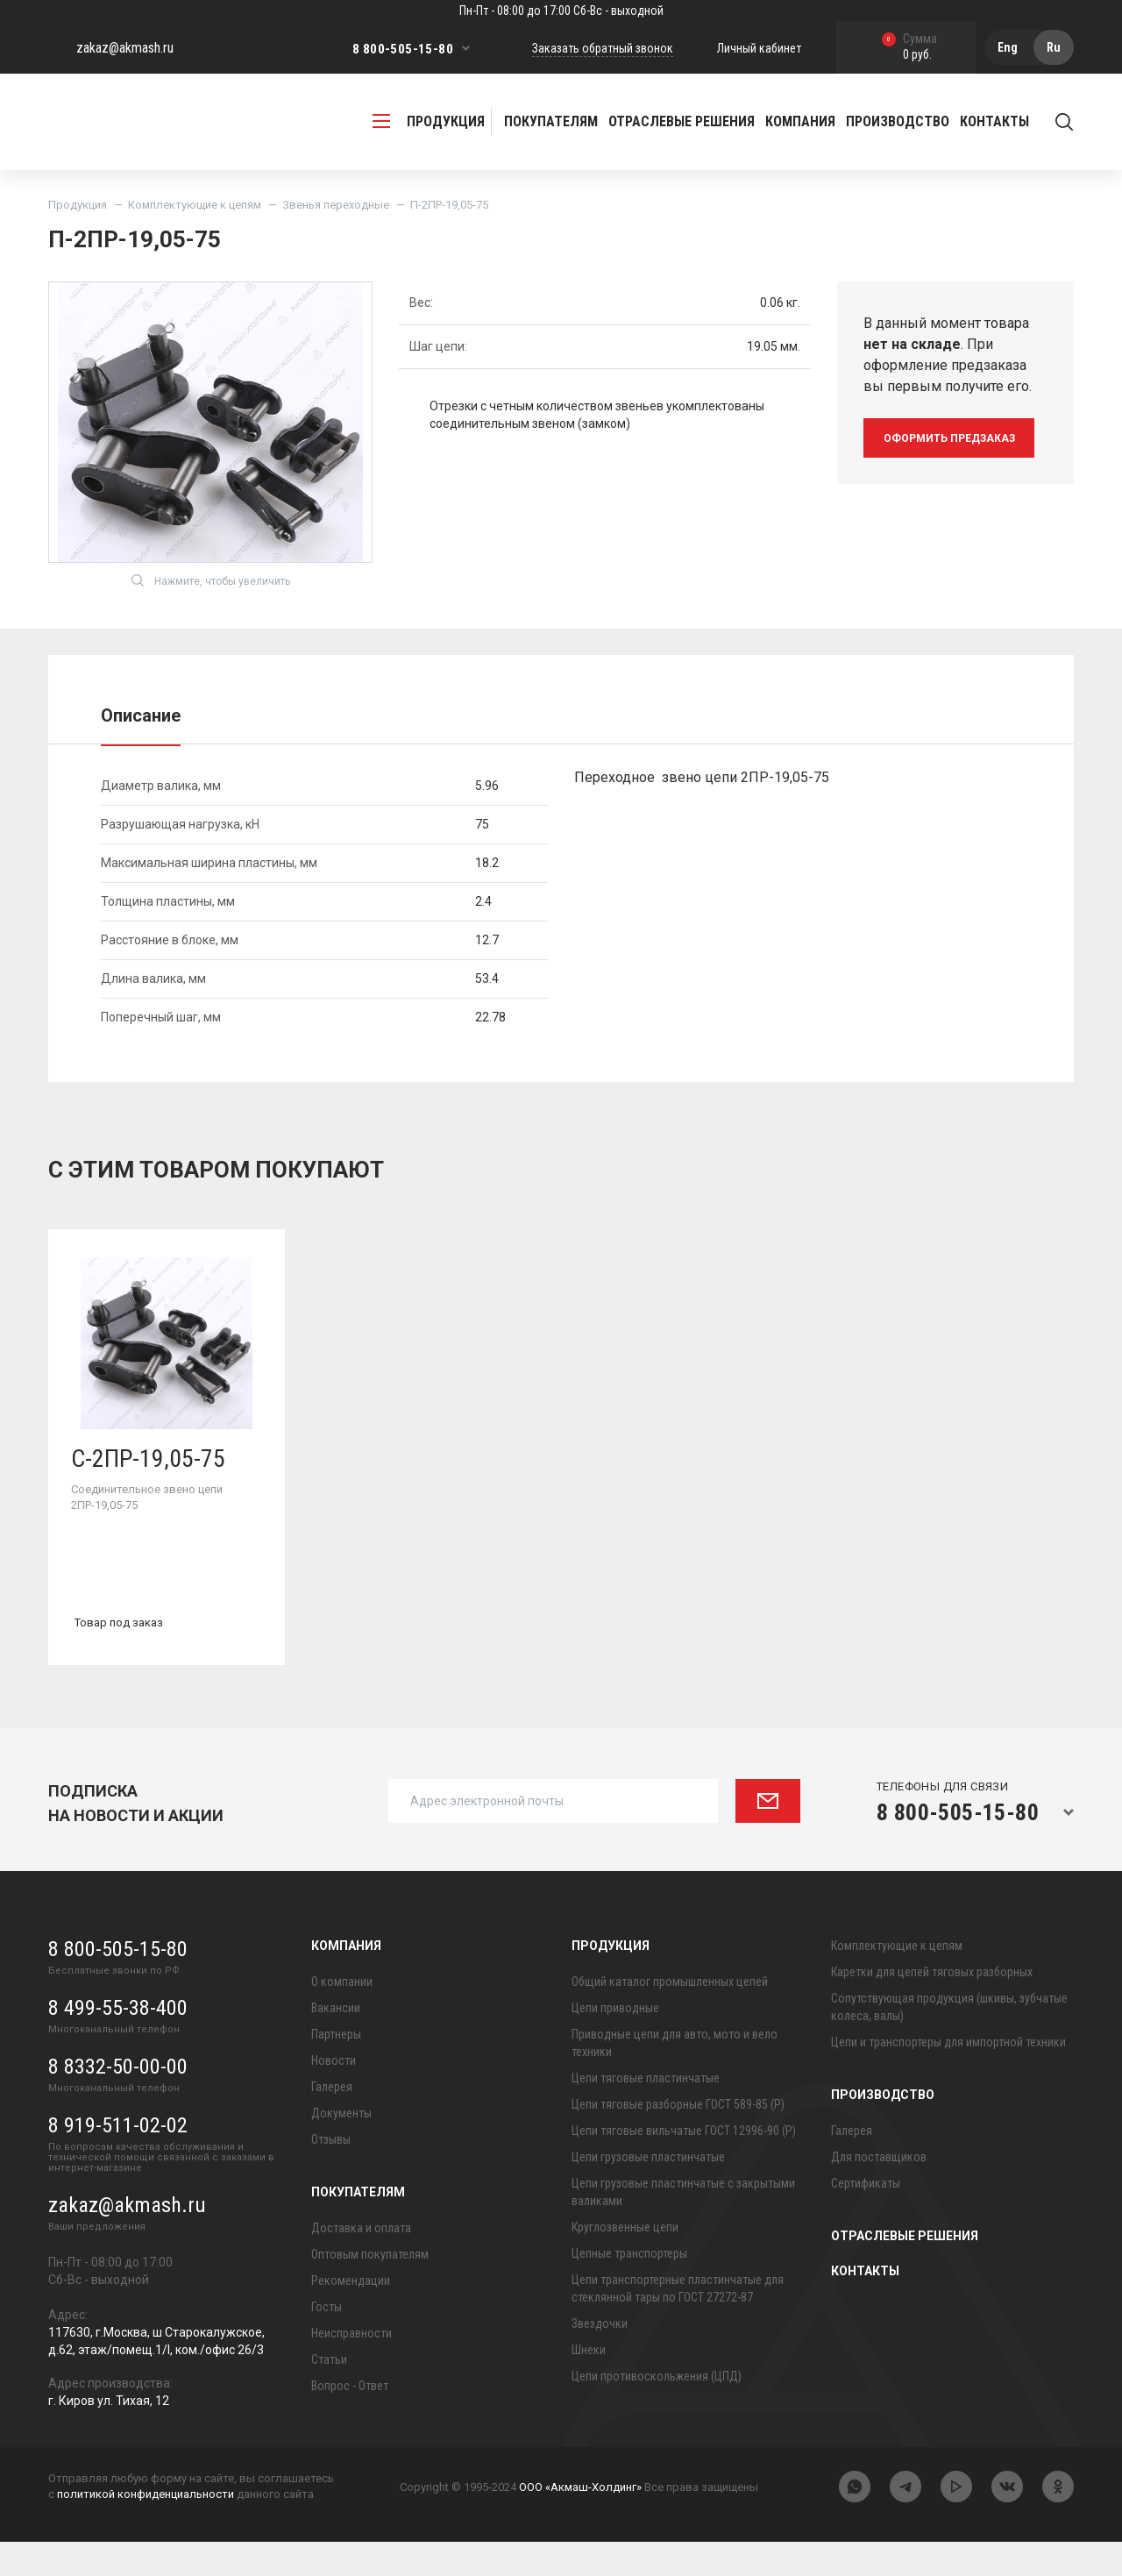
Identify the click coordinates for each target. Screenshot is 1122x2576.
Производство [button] (897, 121)
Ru (1054, 47)
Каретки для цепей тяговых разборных (932, 2006)
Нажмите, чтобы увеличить (210, 607)
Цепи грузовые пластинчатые (648, 2191)
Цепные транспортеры (629, 2288)
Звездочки (600, 2358)
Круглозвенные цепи (625, 2261)
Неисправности (351, 2367)
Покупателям (358, 2226)
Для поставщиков (879, 2191)
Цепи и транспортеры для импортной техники (948, 2076)
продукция (429, 121)
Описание (141, 742)
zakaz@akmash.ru (125, 47)
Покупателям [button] (551, 121)
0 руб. (909, 47)
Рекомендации (350, 2315)
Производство (882, 2129)
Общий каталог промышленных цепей (670, 2016)
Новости (333, 2095)
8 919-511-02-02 (118, 2159)
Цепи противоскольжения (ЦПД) (657, 2410)
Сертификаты (865, 2217)
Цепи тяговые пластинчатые (646, 2112)
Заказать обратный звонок (602, 48)
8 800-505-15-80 (402, 49)
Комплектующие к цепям (194, 204)
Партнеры (336, 2068)
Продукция (77, 204)
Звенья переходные (335, 204)
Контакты (994, 121)
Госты (326, 2341)
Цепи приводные (615, 2042)
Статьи (329, 2394)
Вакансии (335, 2042)
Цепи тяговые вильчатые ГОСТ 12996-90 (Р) (684, 2165)
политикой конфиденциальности (145, 2528)
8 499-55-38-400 (118, 2042)
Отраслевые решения (681, 121)
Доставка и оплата (361, 2262)
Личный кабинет (759, 48)
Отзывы (331, 2174)
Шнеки (589, 2384)
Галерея (331, 2121)
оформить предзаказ (953, 438)
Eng (1008, 47)
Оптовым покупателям (370, 2288)
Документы (341, 2147)
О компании (342, 2016)
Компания (346, 1980)
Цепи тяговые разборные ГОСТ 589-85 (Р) (678, 2138)
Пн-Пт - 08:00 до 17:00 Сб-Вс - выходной (561, 11)
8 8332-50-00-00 (118, 2101)
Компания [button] (800, 121)
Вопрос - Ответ (349, 2420)
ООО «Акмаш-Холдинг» (580, 2521)
